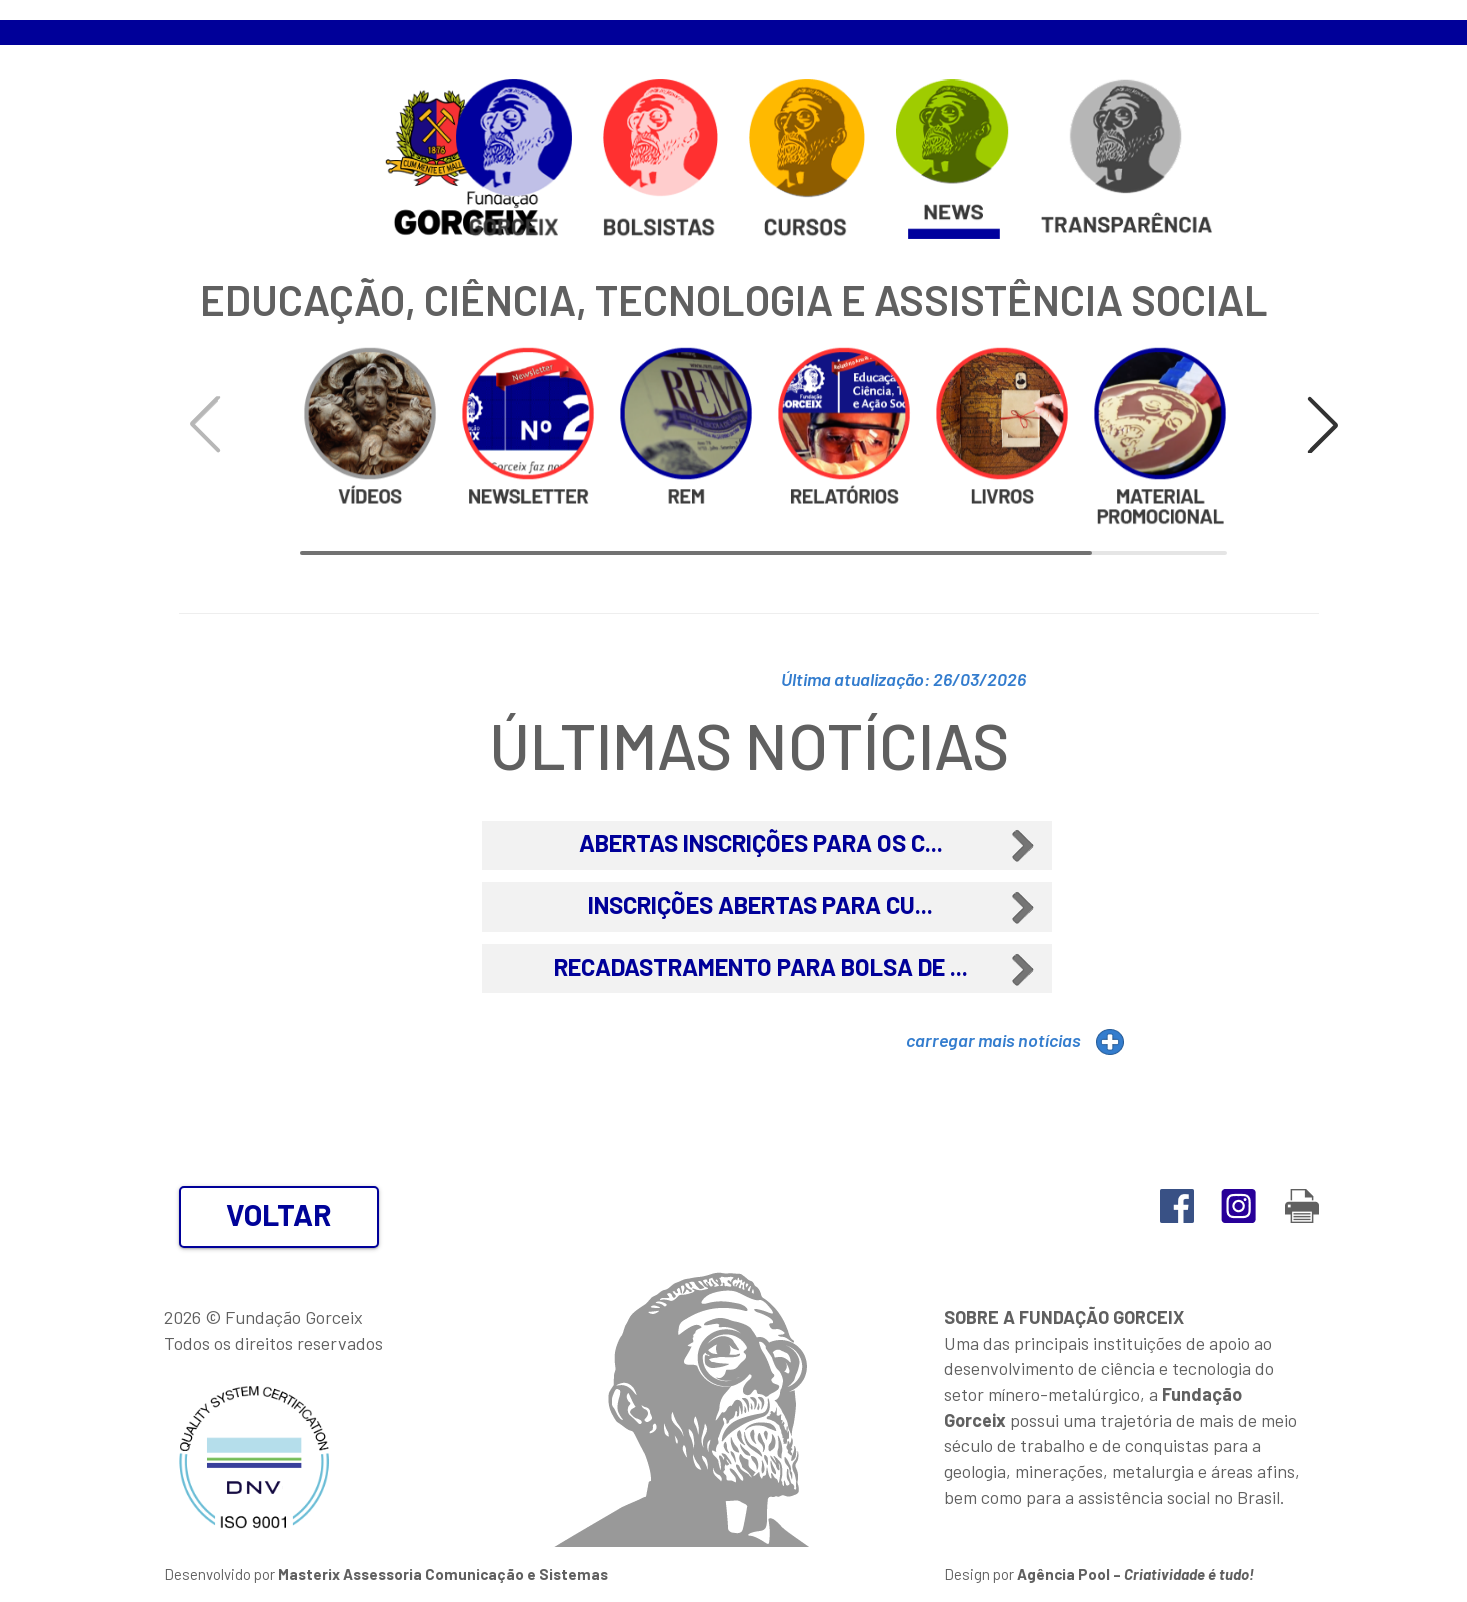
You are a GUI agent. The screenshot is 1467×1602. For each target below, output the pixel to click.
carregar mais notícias (993, 1040)
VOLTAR (279, 1214)
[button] (1323, 424)
